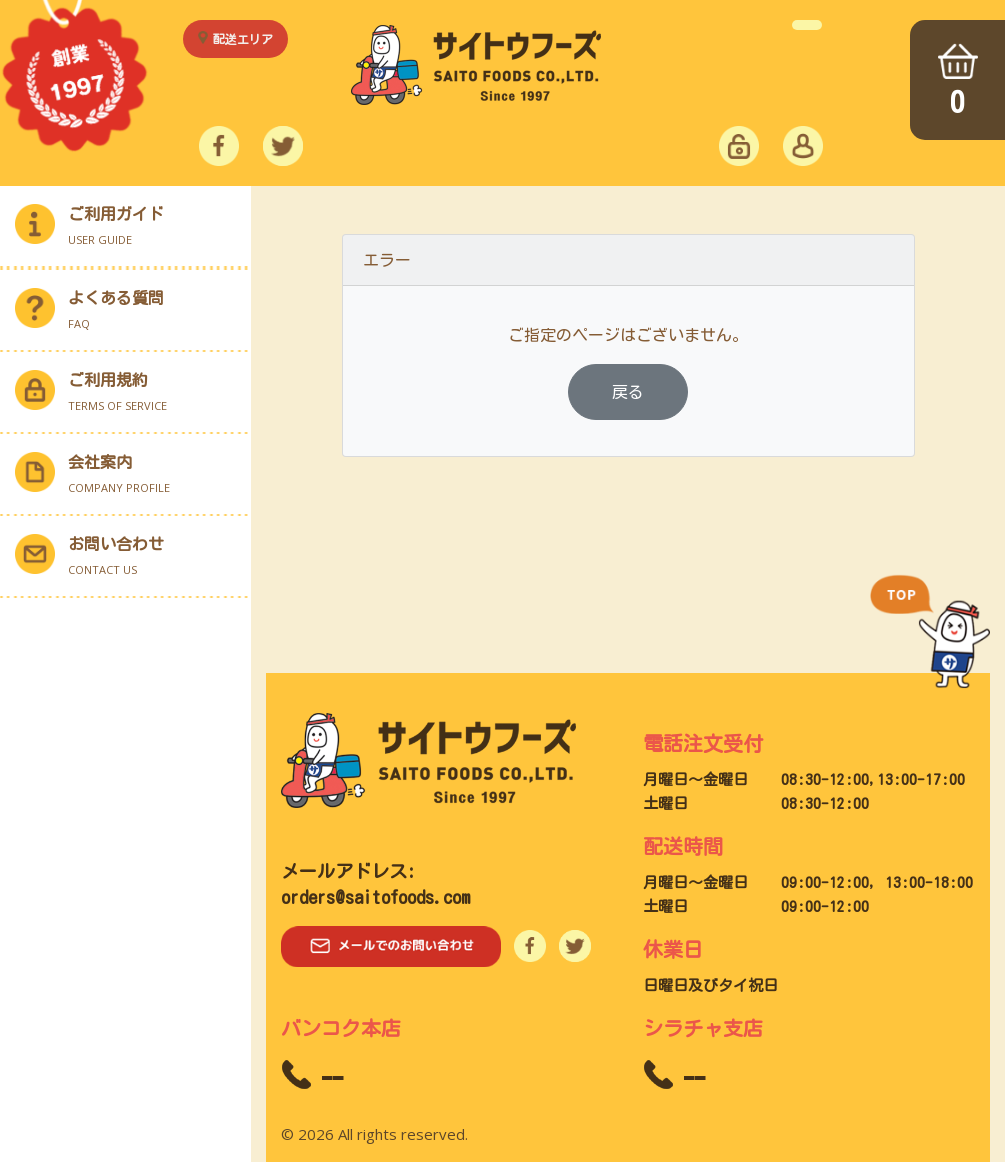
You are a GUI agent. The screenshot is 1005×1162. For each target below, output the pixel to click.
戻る (628, 392)
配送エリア (243, 39)
